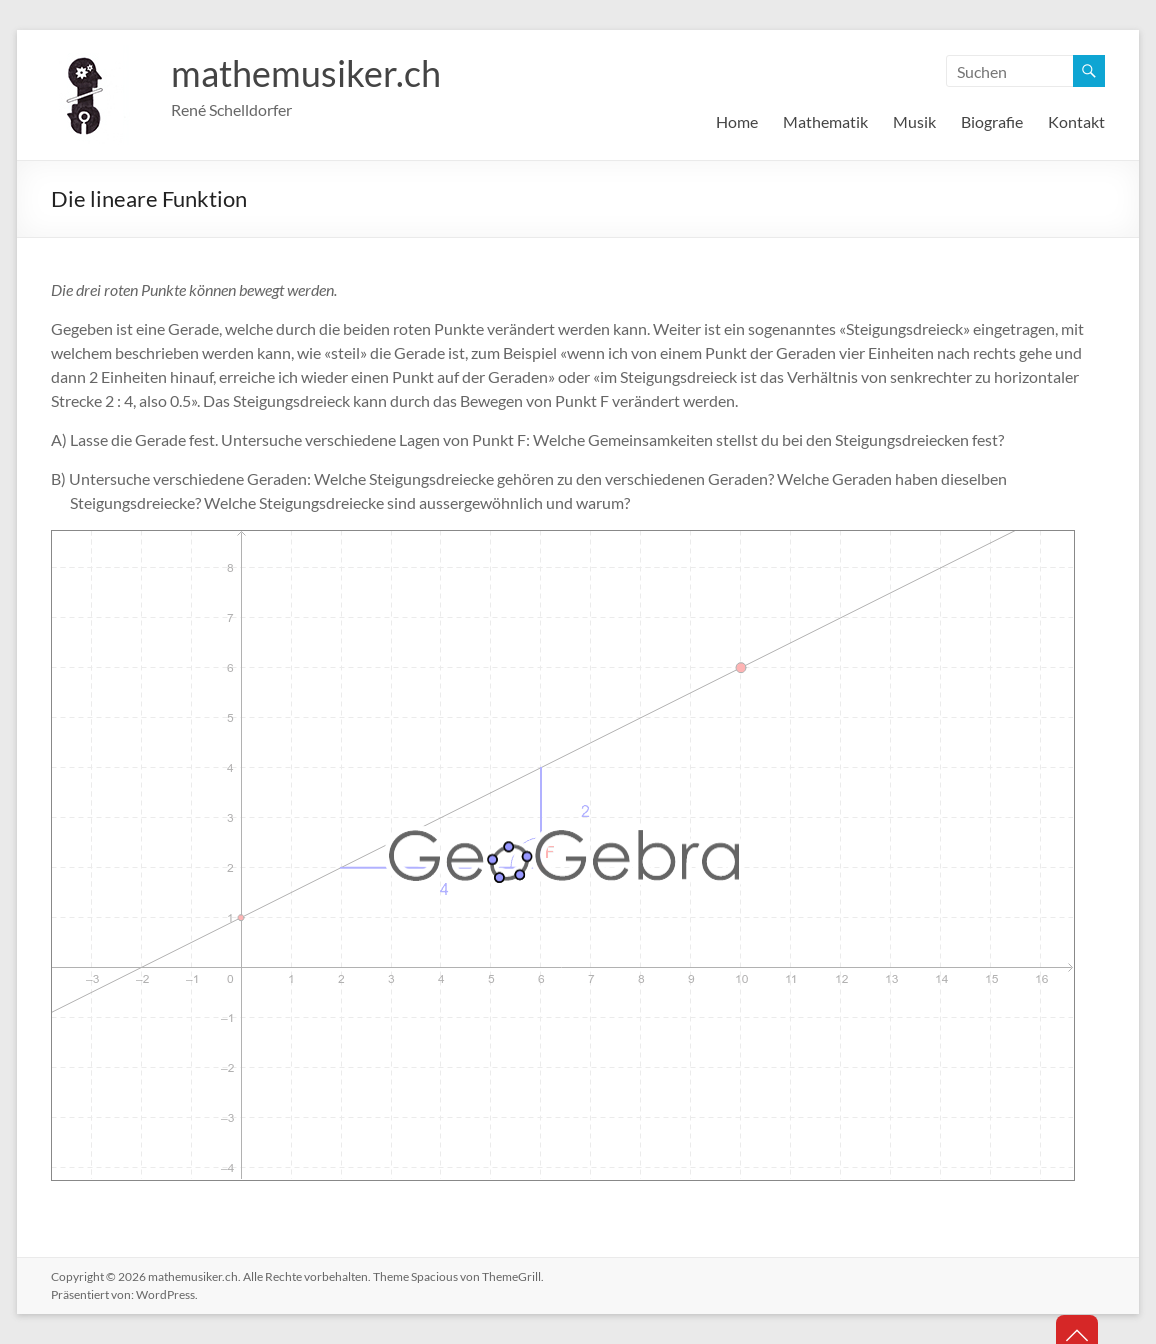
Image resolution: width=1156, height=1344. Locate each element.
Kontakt (1076, 121)
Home (737, 121)
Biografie (992, 121)
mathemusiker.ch (306, 73)
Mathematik (825, 121)
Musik (914, 121)
